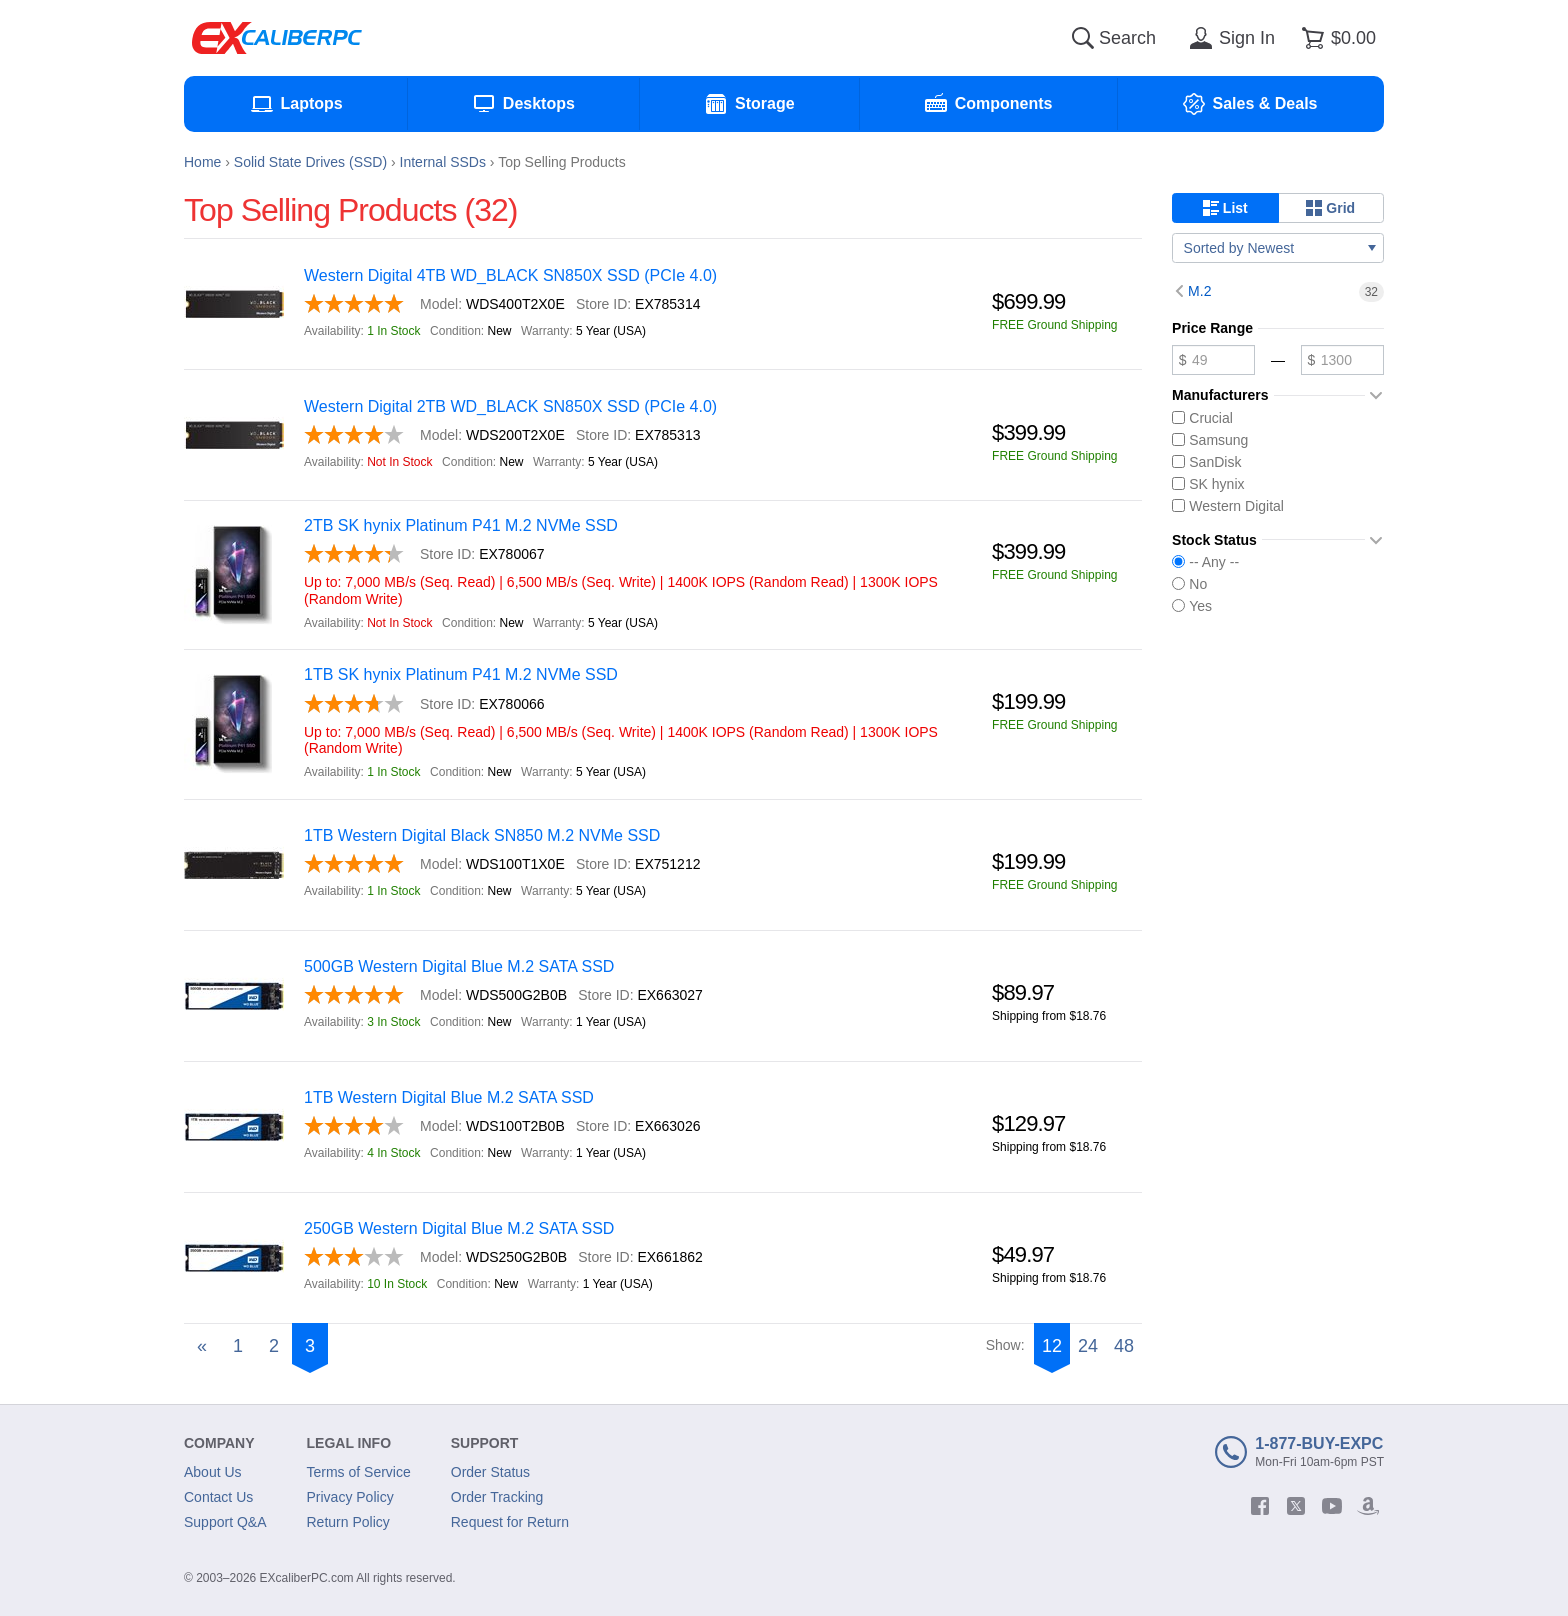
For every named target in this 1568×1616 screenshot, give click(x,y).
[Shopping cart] (1335, 38)
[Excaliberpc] (277, 38)
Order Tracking (497, 1497)
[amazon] (1368, 1506)
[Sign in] (1229, 38)
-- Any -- (1205, 562)
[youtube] (1332, 1506)
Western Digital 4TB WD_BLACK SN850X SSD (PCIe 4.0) (510, 275)
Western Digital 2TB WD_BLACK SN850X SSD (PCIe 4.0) (510, 406)
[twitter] (1296, 1506)
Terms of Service (359, 1472)
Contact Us (218, 1497)
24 (1088, 1346)
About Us (213, 1472)
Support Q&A (225, 1522)
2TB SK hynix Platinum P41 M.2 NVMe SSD (461, 525)
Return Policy (348, 1522)
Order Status (490, 1472)
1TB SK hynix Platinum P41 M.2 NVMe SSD (461, 674)
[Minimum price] (1213, 360)
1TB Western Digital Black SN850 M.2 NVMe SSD (482, 835)
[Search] (1083, 38)
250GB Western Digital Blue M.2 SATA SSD (459, 1228)
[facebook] (1260, 1506)
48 (1124, 1346)
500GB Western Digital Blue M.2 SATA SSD (459, 966)
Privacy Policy (350, 1497)
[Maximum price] (1342, 360)
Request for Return (510, 1522)
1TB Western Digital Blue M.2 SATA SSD (449, 1097)
